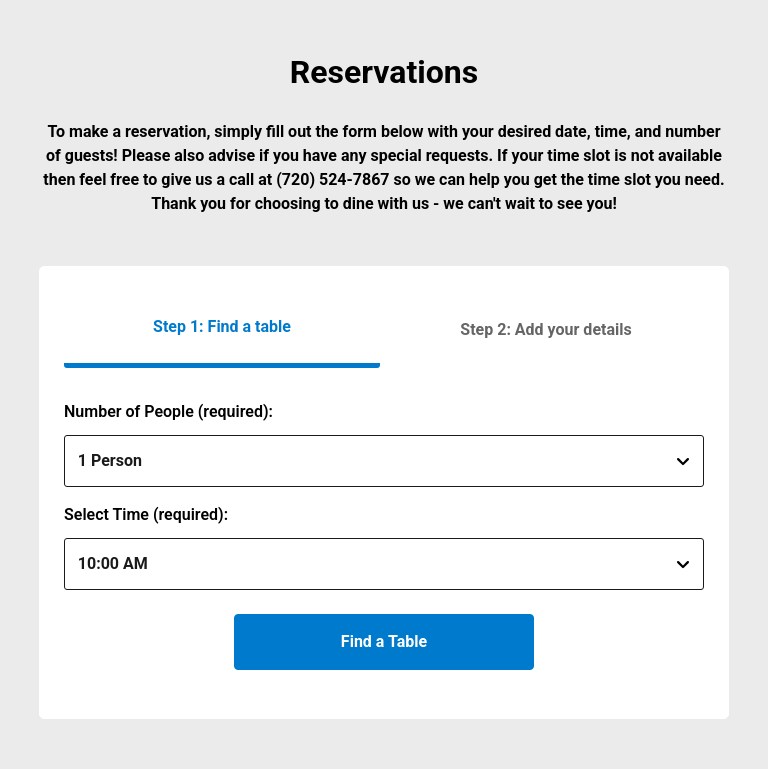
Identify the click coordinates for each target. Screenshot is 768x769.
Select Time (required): (146, 514)
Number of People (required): (168, 411)
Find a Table (384, 641)
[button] (546, 329)
